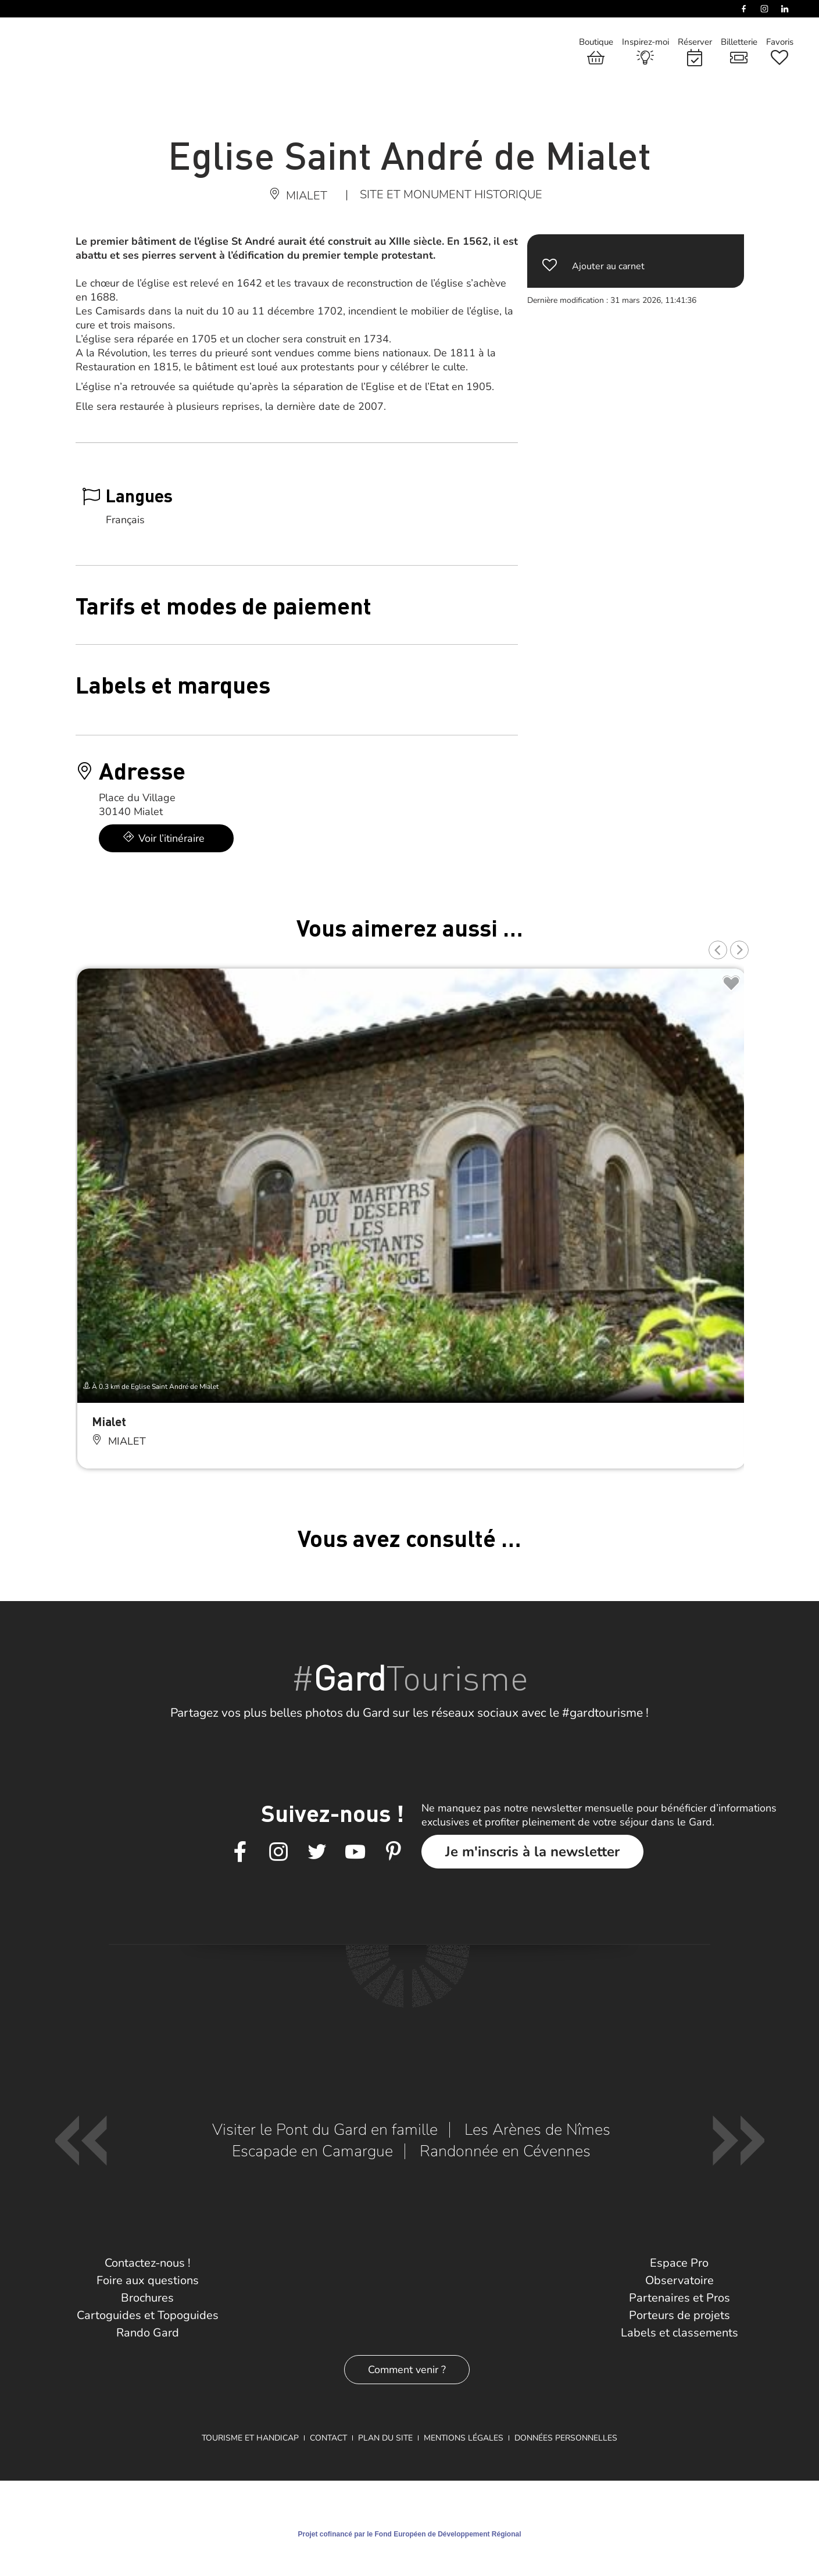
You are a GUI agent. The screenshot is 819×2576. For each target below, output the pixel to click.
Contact (328, 2437)
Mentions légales (463, 2437)
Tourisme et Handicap (250, 2437)
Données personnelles (565, 2437)
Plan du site (385, 2437)
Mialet (109, 1421)
